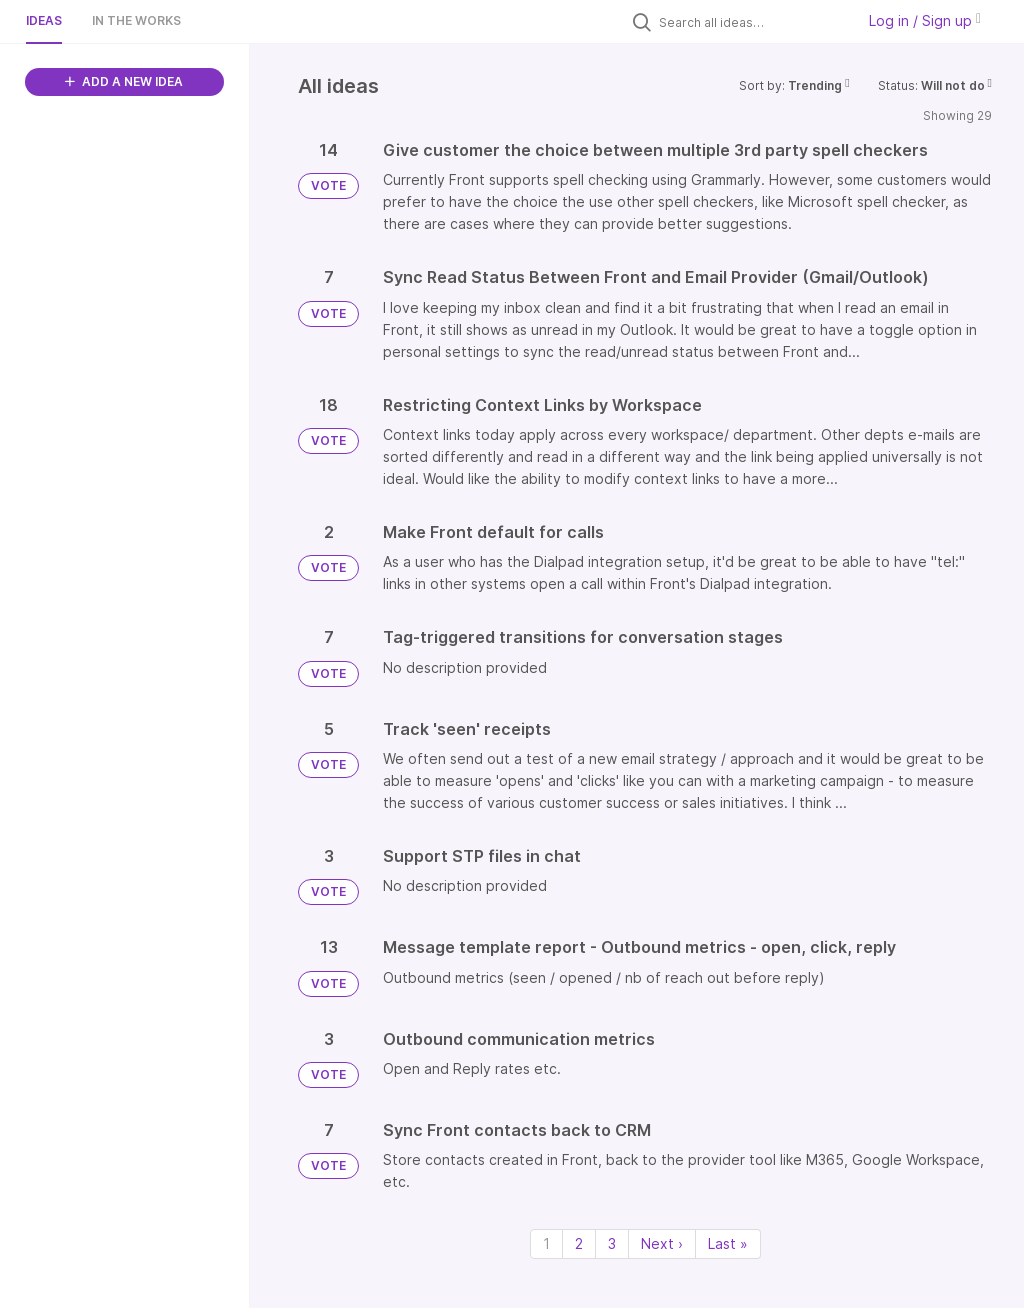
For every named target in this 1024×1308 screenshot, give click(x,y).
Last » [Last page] (728, 1243)
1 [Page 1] (546, 1243)
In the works (136, 20)
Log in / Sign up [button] (925, 20)
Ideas (44, 20)
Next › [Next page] (662, 1243)
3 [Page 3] (612, 1243)
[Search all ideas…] (752, 22)
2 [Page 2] (579, 1243)
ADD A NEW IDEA (124, 81)
